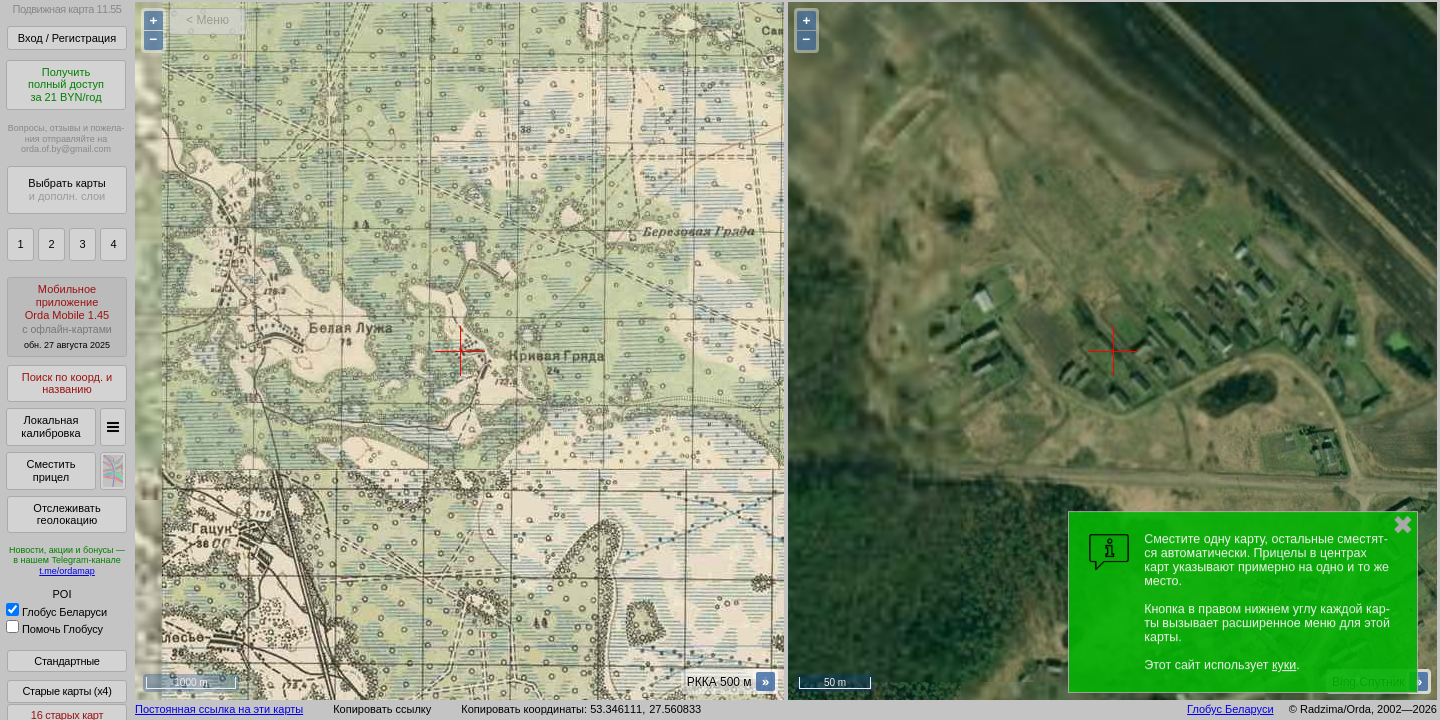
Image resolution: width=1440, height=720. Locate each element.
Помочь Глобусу (54, 629)
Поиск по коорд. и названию (67, 383)
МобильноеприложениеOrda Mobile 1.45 (67, 316)
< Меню (207, 20)
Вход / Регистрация (67, 38)
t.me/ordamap (67, 571)
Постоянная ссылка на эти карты (219, 709)
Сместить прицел (50, 470)
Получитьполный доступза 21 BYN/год (66, 84)
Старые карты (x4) (66, 691)
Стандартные (66, 661)
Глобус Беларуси (56, 612)
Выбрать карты (66, 189)
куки (1284, 665)
